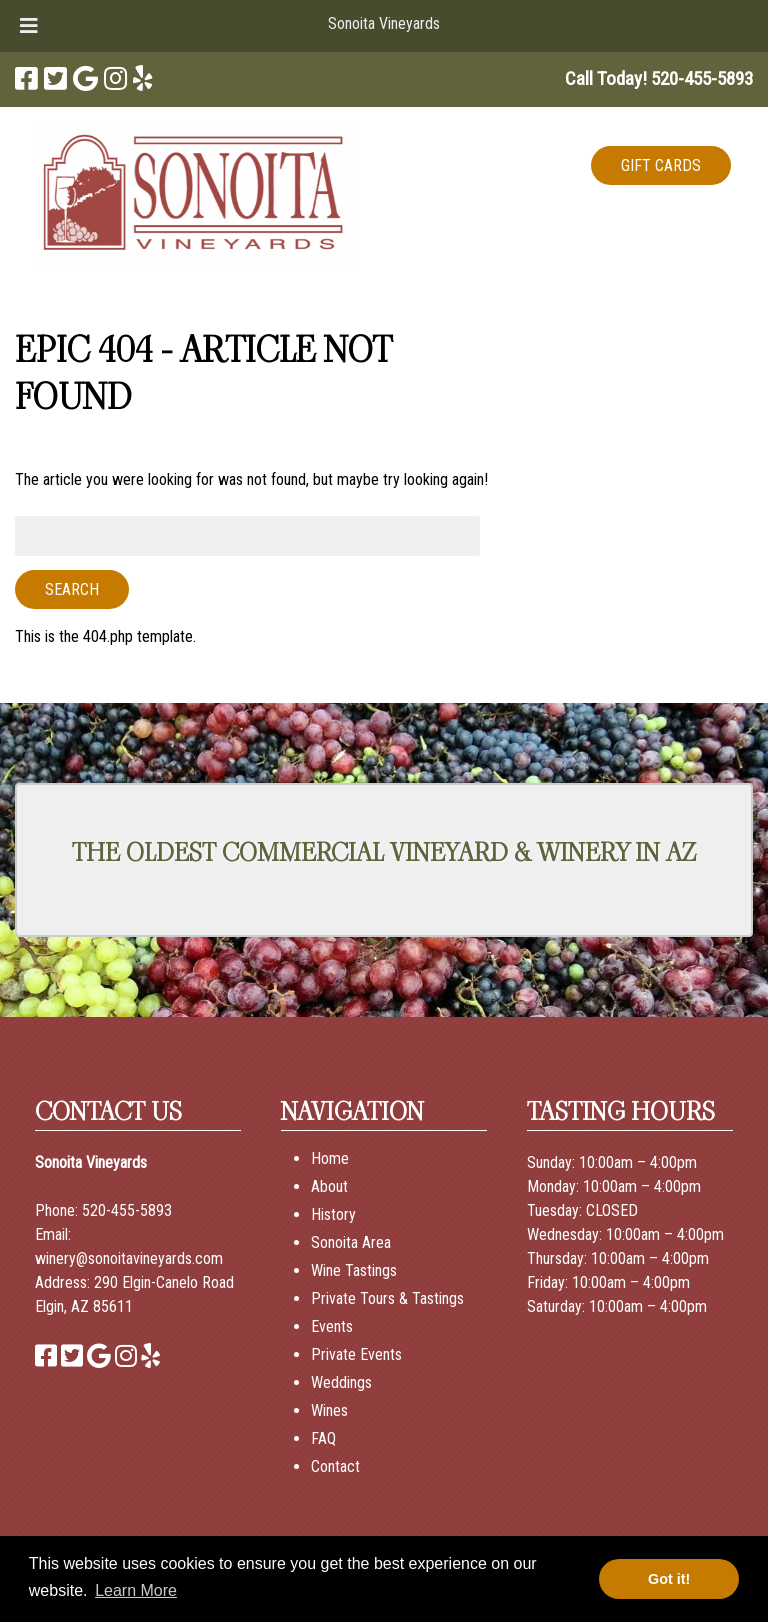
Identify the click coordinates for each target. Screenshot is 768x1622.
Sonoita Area (351, 1242)
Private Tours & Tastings (387, 1298)
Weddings (341, 1382)
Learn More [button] (136, 1590)
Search (72, 589)
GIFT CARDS (661, 165)
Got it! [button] (669, 1579)
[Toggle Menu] (29, 26)
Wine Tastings (354, 1270)
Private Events (356, 1354)
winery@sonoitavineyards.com (129, 1258)
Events (332, 1326)
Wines (329, 1410)
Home (330, 1158)
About (329, 1186)
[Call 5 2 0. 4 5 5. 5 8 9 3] (702, 78)
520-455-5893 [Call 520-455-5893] (127, 1210)
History (333, 1214)
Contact (335, 1466)
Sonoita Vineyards (384, 23)
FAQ (323, 1438)
